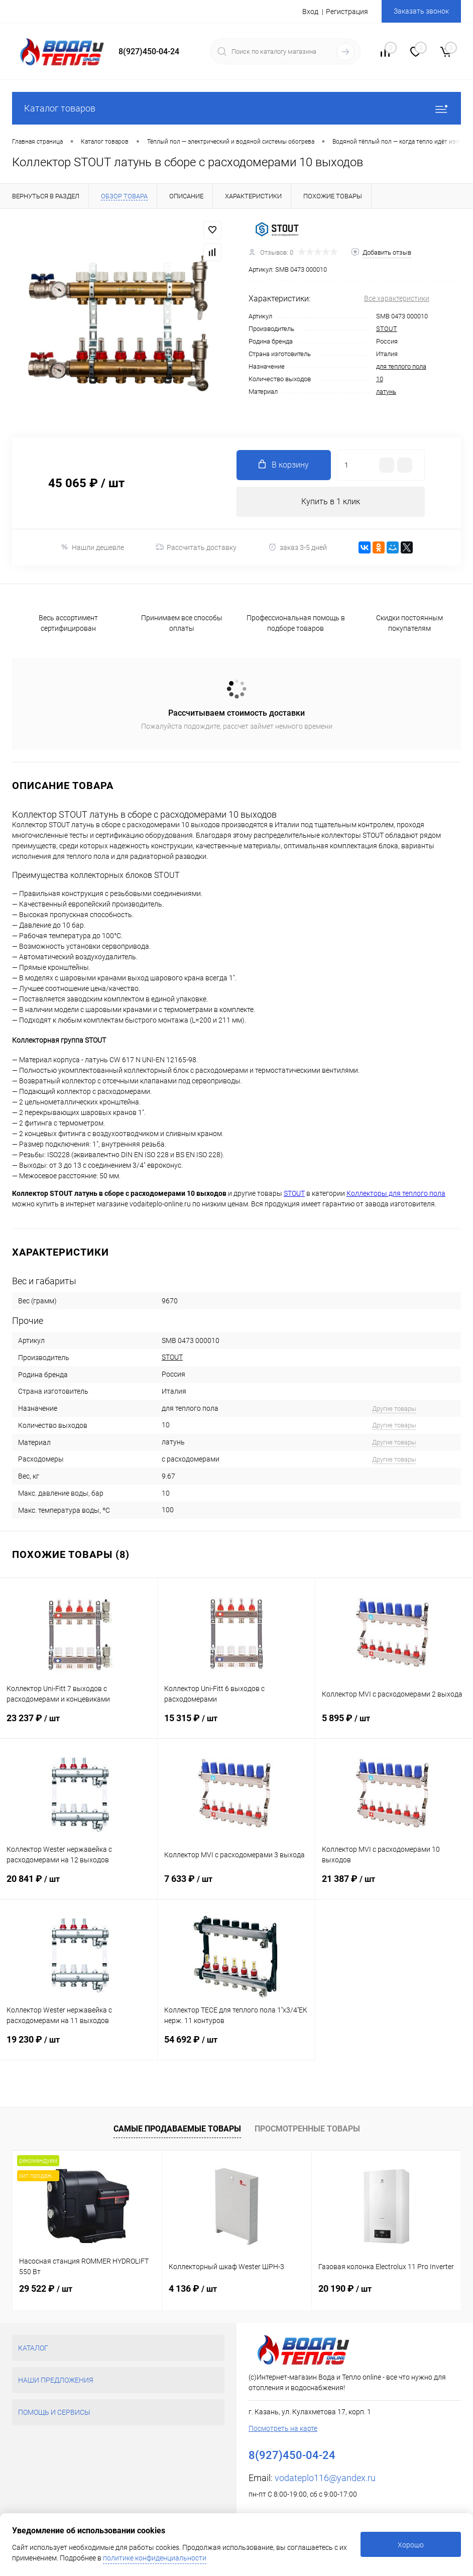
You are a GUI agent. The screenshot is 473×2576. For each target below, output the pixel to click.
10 (379, 379)
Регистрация (347, 12)
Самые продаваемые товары (177, 2129)
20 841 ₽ (79, 1886)
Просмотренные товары (307, 2129)
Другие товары (394, 1408)
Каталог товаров (236, 108)
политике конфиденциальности (154, 2558)
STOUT (386, 328)
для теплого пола (401, 366)
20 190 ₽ (345, 2288)
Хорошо (411, 2545)
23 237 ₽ (79, 1725)
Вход (310, 12)
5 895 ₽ (394, 1725)
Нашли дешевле (92, 547)
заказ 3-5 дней (297, 547)
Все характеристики (396, 298)
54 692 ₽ (236, 2047)
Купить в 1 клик (330, 501)
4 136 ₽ (193, 2288)
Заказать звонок (421, 11)
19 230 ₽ (79, 2047)
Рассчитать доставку (196, 547)
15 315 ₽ (236, 1725)
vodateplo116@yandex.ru (325, 2478)
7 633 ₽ (236, 1886)
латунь (386, 391)
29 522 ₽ (45, 2288)
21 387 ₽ (394, 1886)
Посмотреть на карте (283, 2428)
